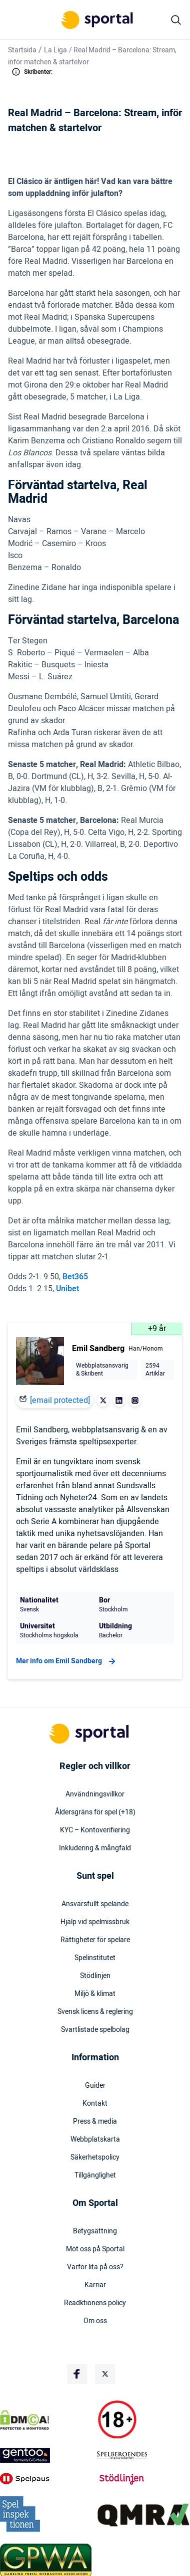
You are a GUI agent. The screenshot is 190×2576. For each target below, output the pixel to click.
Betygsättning (95, 2231)
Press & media (95, 2122)
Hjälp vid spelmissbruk (95, 1922)
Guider (95, 2086)
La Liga (55, 50)
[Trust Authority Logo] (46, 2455)
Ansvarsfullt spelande (95, 1904)
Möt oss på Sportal (95, 2249)
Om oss (95, 2321)
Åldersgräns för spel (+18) (95, 1812)
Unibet (67, 1289)
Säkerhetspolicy (95, 2158)
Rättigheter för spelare (95, 1940)
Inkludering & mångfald (95, 1848)
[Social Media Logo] (77, 2374)
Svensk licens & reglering (95, 2012)
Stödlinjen (95, 1976)
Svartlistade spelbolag (95, 2030)
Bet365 (75, 1277)
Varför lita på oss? (95, 2267)
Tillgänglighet (95, 2175)
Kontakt (95, 2104)
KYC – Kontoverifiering (95, 1830)
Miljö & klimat (95, 1994)
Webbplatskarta (95, 2140)
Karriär (95, 2285)
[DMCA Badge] (46, 2420)
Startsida (22, 50)
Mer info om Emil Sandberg (67, 1661)
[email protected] (60, 1400)
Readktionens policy (95, 2303)
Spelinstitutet (95, 1958)
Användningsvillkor (95, 1794)
